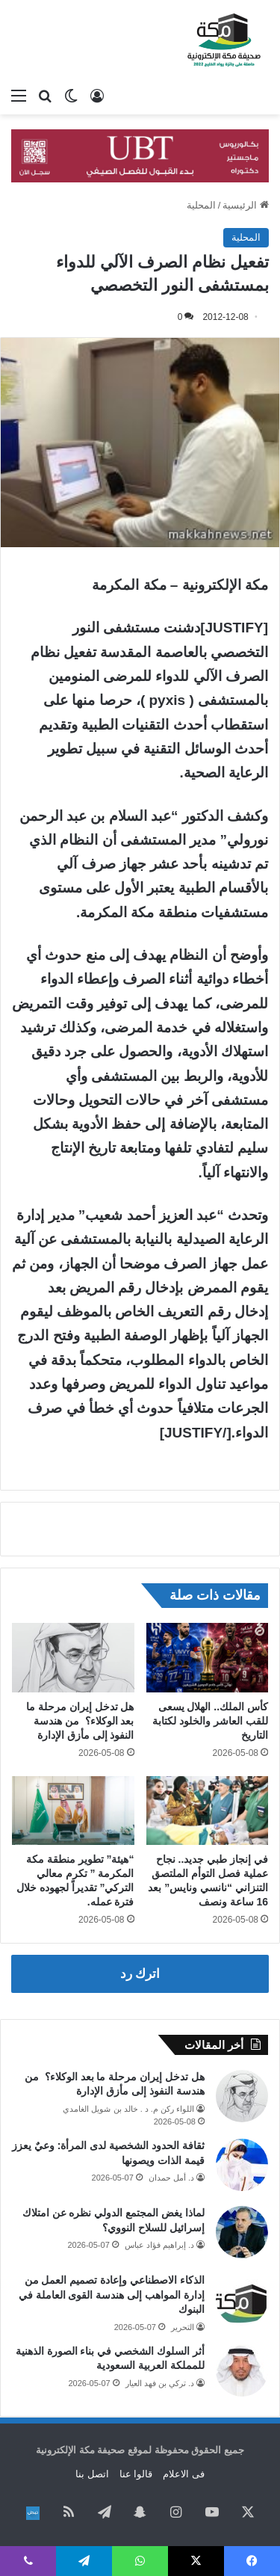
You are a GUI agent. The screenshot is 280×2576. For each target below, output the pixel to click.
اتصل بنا (92, 2474)
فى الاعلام (184, 2474)
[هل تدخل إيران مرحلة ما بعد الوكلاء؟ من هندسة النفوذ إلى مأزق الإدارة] (73, 1657)
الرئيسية (246, 205)
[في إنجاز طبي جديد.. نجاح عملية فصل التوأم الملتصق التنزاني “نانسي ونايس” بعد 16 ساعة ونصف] (207, 1810)
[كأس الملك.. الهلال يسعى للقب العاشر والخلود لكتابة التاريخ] (207, 1657)
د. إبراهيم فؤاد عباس (159, 2244)
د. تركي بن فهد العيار (159, 2383)
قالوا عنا (136, 2474)
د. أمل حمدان (171, 2177)
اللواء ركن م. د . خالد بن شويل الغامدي (128, 2108)
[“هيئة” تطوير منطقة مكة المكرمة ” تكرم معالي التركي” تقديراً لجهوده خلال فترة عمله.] (73, 1810)
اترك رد (140, 1974)
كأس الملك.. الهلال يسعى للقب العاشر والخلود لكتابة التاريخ (210, 1721)
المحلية (201, 205)
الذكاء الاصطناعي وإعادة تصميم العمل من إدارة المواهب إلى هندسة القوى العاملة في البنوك (112, 2294)
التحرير (182, 2327)
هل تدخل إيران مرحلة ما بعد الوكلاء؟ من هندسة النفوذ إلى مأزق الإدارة (80, 1721)
